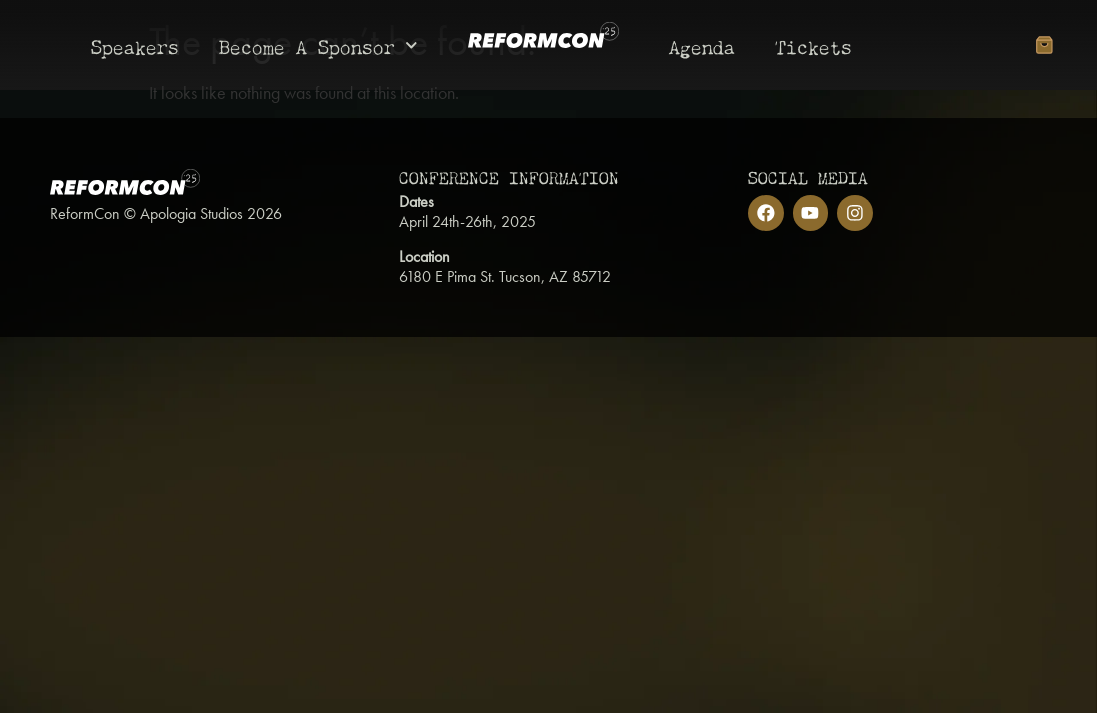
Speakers (135, 44)
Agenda (702, 44)
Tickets (813, 44)
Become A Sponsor (318, 45)
